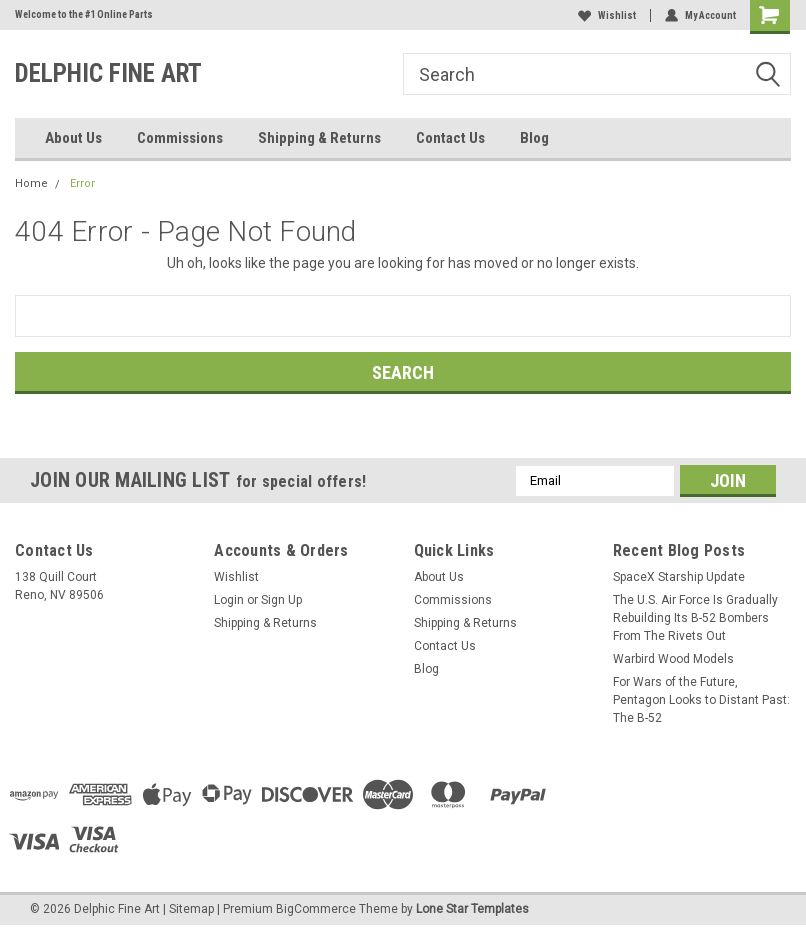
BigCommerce (316, 909)
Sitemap (191, 909)
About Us (73, 138)
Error (82, 183)
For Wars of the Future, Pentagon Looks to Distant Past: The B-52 (701, 700)
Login (229, 600)
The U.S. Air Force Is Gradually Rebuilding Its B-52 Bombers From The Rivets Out (695, 618)
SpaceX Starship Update (679, 577)
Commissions (180, 138)
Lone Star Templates (472, 909)
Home (31, 183)
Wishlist (607, 15)
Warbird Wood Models (673, 659)
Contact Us (450, 138)
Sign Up (281, 600)
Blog (534, 138)
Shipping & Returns (319, 138)
